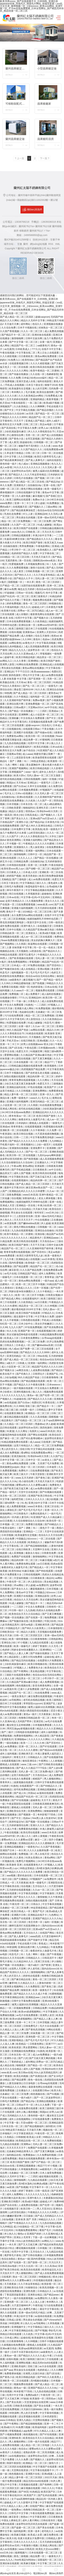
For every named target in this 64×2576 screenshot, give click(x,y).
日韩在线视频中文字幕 (28, 492)
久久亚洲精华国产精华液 (17, 700)
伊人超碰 (40, 503)
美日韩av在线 (25, 2072)
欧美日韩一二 (28, 2208)
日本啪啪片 (6, 2133)
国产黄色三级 (43, 1477)
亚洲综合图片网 (15, 703)
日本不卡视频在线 (27, 327)
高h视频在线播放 (40, 2380)
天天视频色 (22, 951)
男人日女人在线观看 (48, 352)
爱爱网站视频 (11, 1055)
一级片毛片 (55, 1513)
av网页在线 (22, 1370)
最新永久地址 (32, 1553)
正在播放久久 (42, 1162)
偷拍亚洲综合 (29, 1760)
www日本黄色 (35, 1506)
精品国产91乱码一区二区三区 (32, 1796)
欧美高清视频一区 (49, 2287)
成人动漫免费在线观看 (26, 2108)
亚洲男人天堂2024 (47, 632)
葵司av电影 (27, 1624)
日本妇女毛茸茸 (8, 2309)
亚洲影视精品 (16, 2040)
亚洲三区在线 (52, 1506)
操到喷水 (50, 2126)
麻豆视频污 (39, 496)
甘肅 (19, 244)
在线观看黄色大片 (34, 1864)
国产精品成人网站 (11, 1298)
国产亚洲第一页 (37, 678)
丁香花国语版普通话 (15, 2294)
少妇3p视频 (10, 1377)
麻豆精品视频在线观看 (16, 1416)
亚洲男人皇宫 (47, 2015)
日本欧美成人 (22, 349)
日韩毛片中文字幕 (19, 2513)
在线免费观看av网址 (42, 1452)
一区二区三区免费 (42, 521)
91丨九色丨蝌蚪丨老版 (12, 764)
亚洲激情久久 (21, 847)
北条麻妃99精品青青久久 (20, 2151)
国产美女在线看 (42, 2405)
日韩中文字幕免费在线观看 (49, 1782)
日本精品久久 (44, 2291)
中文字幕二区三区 (47, 2563)
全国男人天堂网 (17, 1968)
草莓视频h (45, 653)
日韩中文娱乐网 (34, 338)
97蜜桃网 (45, 739)
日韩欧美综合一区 (10, 1631)
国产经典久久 (23, 1373)
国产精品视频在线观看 (33, 1381)
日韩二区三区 (30, 424)
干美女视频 (48, 729)
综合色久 (46, 725)
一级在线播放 (11, 1743)
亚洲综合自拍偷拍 (45, 1230)
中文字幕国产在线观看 (45, 2466)
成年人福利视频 (49, 1732)
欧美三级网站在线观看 (19, 499)
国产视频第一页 (27, 1814)
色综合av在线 (7, 2165)
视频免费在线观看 (42, 600)
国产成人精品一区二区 (47, 2384)
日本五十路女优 (35, 385)
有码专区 (39, 1212)
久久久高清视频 (39, 1416)
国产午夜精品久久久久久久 (23, 2223)
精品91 (50, 1578)
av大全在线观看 (48, 2366)
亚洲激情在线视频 (19, 1148)
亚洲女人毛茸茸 (22, 2237)
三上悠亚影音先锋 (21, 757)
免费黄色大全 (36, 1667)
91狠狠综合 (31, 2287)
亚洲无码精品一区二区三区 (45, 1101)
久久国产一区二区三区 (23, 524)
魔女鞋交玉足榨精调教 (19, 1725)
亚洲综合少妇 (8, 1642)
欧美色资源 (15, 2047)
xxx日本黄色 (48, 1259)
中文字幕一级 (11, 2122)
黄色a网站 (28, 1166)
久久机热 (31, 800)
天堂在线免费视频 (10, 2409)
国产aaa (8, 2370)
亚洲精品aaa (33, 1997)
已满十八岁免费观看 (29, 1689)
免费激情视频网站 (24, 1735)
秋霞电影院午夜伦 (35, 886)
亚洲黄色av (29, 632)
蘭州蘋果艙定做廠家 (16, 68)
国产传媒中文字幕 (38, 1940)
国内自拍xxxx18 (50, 1925)
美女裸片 (56, 969)
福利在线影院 (44, 381)
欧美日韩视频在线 (38, 1664)
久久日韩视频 (25, 456)
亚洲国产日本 (7, 1850)
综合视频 (16, 1198)
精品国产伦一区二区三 (23, 345)
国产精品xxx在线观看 (51, 1750)
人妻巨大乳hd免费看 (32, 1657)
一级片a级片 (33, 1965)
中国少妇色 (50, 1621)
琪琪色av (30, 811)
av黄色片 (5, 2452)
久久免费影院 (32, 1986)
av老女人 (47, 1459)
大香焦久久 (34, 1001)
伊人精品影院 (11, 1657)
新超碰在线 (26, 442)
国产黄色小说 (16, 438)
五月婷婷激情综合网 (18, 1825)
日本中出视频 (14, 929)
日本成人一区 (18, 965)
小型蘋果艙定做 (46, 68)
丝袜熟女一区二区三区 (51, 327)
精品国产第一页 (52, 854)
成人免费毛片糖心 (28, 2309)
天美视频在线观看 (28, 2484)
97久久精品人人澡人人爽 (47, 2430)
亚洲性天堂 (42, 807)
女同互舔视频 (32, 438)
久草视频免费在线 (35, 564)
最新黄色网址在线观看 (42, 614)
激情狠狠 (42, 1897)
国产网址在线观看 (38, 1434)
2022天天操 (6, 1008)
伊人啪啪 (57, 1961)
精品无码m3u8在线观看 (45, 2362)
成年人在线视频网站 (20, 2119)
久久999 (27, 639)
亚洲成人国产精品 (35, 420)
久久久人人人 (25, 858)
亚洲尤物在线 (18, 1456)
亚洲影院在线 (55, 1882)
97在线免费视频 (34, 1327)
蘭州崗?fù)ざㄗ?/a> (40, 230)
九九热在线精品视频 (15, 743)
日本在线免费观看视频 (19, 621)
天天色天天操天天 (41, 557)
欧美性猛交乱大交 (52, 2269)
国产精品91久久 (52, 951)
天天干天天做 (37, 1244)
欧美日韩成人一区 (21, 1911)
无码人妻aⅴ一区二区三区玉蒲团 (44, 775)
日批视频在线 (14, 729)
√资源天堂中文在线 (36, 922)
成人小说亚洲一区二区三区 (45, 714)
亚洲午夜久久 (28, 926)
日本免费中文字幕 (21, 829)
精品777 (49, 1062)
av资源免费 (10, 1223)
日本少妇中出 (26, 1323)
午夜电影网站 (43, 546)
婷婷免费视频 (14, 603)
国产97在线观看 (49, 1746)
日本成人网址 (12, 2337)
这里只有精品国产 (21, 1775)
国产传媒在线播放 (19, 374)
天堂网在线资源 (20, 2470)
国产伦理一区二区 (50, 1395)
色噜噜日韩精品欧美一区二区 (34, 1717)
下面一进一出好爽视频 (45, 2237)
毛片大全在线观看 (50, 2026)
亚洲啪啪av (21, 1739)
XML (57, 244)
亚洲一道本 (34, 2531)
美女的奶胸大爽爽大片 (43, 940)
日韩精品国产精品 (28, 1273)
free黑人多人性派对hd (44, 1818)
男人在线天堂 (42, 1854)
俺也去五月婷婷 (26, 589)
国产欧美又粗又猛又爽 (16, 1488)
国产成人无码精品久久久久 (49, 2215)
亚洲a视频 (43, 1040)
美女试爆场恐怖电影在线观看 (22, 1334)
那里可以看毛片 (27, 954)
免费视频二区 (16, 994)
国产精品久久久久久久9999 (35, 1352)
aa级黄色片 (43, 345)
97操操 (25, 2398)
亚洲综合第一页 (27, 625)
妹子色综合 (29, 750)
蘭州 (25, 244)
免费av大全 (39, 499)
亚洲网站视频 (23, 2362)
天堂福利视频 (21, 1578)
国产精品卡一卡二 (47, 1406)
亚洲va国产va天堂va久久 (44, 818)
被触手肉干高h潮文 (29, 445)
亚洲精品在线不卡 (38, 1914)
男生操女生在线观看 (22, 1212)
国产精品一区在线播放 (21, 711)
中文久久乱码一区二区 (31, 2266)
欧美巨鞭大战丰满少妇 (13, 2198)
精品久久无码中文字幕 (33, 320)
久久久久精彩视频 (40, 363)
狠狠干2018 (51, 385)
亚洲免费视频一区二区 (37, 703)
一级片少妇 (6, 1879)
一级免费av (15, 2509)
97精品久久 (48, 1313)
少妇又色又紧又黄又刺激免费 (20, 1083)
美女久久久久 (52, 901)
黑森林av (40, 1424)
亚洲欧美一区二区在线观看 (14, 1130)
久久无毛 (54, 1646)
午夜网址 (44, 1760)
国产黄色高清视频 (36, 2029)
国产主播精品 (21, 1879)
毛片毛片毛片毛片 (40, 972)
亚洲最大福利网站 (33, 840)
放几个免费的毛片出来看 (13, 832)
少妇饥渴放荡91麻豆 (15, 431)
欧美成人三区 (11, 1338)
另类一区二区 (32, 435)
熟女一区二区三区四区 (33, 1467)
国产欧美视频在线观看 (21, 958)
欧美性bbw (28, 359)
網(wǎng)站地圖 (38, 244)
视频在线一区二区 (53, 2129)
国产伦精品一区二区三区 (28, 1420)
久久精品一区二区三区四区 (19, 1424)
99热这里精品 (38, 761)
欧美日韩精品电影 (26, 657)
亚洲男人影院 (7, 664)
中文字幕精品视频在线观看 (40, 890)
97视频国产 (46, 789)
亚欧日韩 (25, 1449)
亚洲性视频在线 (22, 1391)
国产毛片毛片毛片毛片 (31, 1510)
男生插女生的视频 (26, 517)
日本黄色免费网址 (30, 1338)
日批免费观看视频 (26, 904)
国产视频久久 (36, 506)
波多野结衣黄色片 (54, 1438)
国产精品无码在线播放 (23, 1660)
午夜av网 (16, 1166)
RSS (51, 244)
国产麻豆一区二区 (10, 1438)
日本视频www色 (47, 1047)
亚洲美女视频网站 (14, 1986)
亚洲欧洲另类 (42, 1624)
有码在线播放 (7, 2140)
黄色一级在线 (35, 2079)
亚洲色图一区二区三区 (38, 2036)
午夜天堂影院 (37, 1474)
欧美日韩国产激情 (33, 542)
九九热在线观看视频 (22, 1230)
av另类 (30, 413)
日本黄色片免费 (54, 607)
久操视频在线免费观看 (13, 2344)
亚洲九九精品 (24, 2420)
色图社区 (56, 671)
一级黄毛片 (52, 686)
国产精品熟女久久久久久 (40, 539)
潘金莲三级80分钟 (24, 689)
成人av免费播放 (9, 1746)
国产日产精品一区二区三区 (46, 2162)
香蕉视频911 (28, 1144)
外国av (31, 1793)
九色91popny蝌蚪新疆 (49, 1155)
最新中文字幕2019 (14, 1187)
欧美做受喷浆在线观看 (45, 757)
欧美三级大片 (21, 1474)
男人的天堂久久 (10, 1449)
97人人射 (28, 514)
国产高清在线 (8, 428)
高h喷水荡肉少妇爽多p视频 (33, 2183)
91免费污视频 (23, 2427)
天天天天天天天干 (24, 1219)
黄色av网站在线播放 (33, 668)
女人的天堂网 (40, 388)
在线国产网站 (47, 1932)
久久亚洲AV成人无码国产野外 (16, 1721)
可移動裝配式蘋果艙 (16, 103)
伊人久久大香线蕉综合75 (41, 431)
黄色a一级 (33, 1395)
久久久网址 (43, 1080)
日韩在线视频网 (32, 779)
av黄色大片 (29, 643)
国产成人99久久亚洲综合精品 (37, 825)
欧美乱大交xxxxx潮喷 (47, 2549)
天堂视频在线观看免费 (41, 721)
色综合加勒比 (11, 449)
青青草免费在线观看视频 (22, 1080)
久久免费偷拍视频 (52, 2140)
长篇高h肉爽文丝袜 (14, 539)
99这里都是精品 (39, 1907)
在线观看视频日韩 (19, 363)
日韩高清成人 (32, 815)
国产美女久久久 (20, 818)
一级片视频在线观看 (22, 1388)
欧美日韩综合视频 (24, 1133)
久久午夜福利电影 (10, 607)
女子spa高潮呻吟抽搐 (23, 2499)
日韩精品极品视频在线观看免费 (26, 1065)
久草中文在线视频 (37, 786)
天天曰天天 (48, 531)
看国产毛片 (39, 1911)
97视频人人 (54, 1004)
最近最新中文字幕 (24, 1316)
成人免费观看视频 (16, 1506)
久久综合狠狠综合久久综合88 (17, 1162)
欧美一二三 (27, 1743)
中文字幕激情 (47, 1893)
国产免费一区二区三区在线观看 (37, 1348)
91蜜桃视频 (55, 1993)
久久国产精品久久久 (32, 449)
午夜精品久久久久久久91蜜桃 (39, 843)
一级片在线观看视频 (22, 2298)
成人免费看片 (32, 994)
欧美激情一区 (55, 761)
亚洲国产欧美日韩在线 (40, 1495)
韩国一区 (25, 986)
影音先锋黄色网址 (42, 1685)
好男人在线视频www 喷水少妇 (37, 1044)
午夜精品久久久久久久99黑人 (44, 2212)
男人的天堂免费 (29, 2413)
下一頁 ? (44, 158)
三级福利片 (6, 1757)
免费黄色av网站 (15, 736)
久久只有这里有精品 (36, 474)
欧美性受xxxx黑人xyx (13, 868)
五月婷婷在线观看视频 (19, 1889)
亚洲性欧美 (15, 2438)
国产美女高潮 (14, 2402)
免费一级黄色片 (20, 1098)
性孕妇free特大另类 (48, 811)
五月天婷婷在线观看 (18, 399)
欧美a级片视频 (52, 402)
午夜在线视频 (7, 352)
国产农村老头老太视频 (37, 1072)
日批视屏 (46, 1442)
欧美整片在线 (8, 610)
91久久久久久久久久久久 (27, 467)
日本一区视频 (41, 1287)
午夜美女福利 (7, 1528)
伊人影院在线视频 (21, 1058)
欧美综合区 (55, 1209)
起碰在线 (49, 1657)
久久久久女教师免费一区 (40, 1850)
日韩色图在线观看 (30, 1320)
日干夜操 (58, 424)
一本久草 (29, 582)
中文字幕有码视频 (49, 2413)
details (8, 75)
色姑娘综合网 (26, 1012)
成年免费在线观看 (10, 926)
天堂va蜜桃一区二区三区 (34, 2122)
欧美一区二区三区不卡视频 (31, 1284)
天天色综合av (47, 1241)
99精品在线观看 (9, 954)
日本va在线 (56, 746)
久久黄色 (19, 1857)
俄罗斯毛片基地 (13, 2255)
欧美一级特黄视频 (19, 1639)
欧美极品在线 (7, 682)
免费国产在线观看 (21, 1556)
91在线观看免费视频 (51, 1105)
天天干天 (46, 1800)
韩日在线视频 (16, 893)
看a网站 (25, 1452)
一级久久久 (7, 1295)
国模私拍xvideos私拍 (44, 560)
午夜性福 (37, 2305)
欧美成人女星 (34, 2137)
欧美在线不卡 (7, 1373)
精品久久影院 (16, 811)
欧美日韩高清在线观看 (42, 367)
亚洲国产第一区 (26, 1330)
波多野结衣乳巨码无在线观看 (32, 2524)
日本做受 (52, 1467)
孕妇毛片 (53, 2330)
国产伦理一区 (47, 2205)
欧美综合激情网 (45, 392)
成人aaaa (28, 754)
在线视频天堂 (20, 506)
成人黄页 (14, 442)
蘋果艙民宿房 (45, 139)
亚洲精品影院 (42, 1596)
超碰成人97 (38, 607)
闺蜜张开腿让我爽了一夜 (47, 754)
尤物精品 (6, 879)
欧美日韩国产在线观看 (26, 528)
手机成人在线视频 (15, 385)
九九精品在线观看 (39, 1642)
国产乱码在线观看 (48, 2495)
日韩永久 (9, 1345)
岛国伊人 (34, 1431)
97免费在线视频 (36, 965)
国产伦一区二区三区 (37, 1151)
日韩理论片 (39, 1373)
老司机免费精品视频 (25, 1789)
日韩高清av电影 (9, 2266)
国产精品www (51, 2294)
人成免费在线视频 (40, 1370)
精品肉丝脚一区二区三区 (40, 1076)
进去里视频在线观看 (30, 2416)
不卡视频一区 (14, 843)
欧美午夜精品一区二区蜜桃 (45, 370)
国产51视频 (53, 2094)
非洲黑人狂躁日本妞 (34, 2373)
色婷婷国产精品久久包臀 (24, 553)
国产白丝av (20, 786)
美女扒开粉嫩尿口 (45, 1323)
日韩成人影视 (14, 2319)
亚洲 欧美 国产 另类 (26, 2219)
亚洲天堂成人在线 (26, 381)
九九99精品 (55, 1141)
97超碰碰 (9, 592)
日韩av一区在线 (25, 592)
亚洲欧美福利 (18, 2366)
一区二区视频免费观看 (19, 2008)
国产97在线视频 (20, 1800)
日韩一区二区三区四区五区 (28, 1635)
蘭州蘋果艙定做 (15, 139)
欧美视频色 (51, 1065)
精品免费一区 (30, 739)
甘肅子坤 (55, 239)
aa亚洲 (11, 2187)
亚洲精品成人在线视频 (52, 664)
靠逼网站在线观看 (38, 943)
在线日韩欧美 (28, 1040)
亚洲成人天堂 (7, 1205)
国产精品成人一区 (39, 1567)
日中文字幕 (10, 456)
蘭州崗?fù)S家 (43, 226)
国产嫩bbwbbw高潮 (29, 1223)
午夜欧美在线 (56, 1836)
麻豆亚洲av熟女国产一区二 (40, 1187)
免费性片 (24, 1470)
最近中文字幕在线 (50, 2309)
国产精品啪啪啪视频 (36, 1545)
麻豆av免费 (10, 589)
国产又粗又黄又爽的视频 (42, 2058)
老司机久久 (48, 2531)
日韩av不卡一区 (25, 2104)
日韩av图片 (20, 707)
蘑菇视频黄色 (37, 1588)
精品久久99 (53, 1029)
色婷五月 (56, 972)
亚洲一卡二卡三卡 (24, 503)
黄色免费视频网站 (18, 961)
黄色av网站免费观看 (46, 356)
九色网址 (53, 1914)
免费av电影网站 (15, 850)
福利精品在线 (14, 2155)
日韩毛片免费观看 (14, 886)
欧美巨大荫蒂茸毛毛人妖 (47, 456)
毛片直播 (30, 392)
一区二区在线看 (20, 367)
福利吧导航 (17, 1499)
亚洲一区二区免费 (38, 865)
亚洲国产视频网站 (19, 768)
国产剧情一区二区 (38, 2262)
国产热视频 (38, 983)
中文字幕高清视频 (46, 643)
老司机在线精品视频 (11, 779)
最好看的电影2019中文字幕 (26, 1309)
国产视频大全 (41, 617)
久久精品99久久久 (24, 1961)
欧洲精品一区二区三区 (37, 1413)
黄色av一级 (24, 2258)
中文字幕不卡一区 (39, 2187)
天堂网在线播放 (41, 2420)
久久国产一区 (44, 800)
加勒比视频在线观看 (15, 1076)
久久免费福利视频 (47, 2155)
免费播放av (29, 2155)
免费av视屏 (39, 700)
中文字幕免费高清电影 (42, 1137)
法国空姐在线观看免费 (33, 585)
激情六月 (54, 2463)
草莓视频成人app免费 (21, 2430)
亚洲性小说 (22, 822)
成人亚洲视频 (16, 1553)
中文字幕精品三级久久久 (33, 883)
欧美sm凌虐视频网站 (30, 2011)
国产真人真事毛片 (36, 460)
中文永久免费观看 (14, 1004)
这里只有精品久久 (15, 901)
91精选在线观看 (35, 1033)
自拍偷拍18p (35, 485)
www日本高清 (30, 1194)
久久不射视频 (11, 1320)
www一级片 (31, 772)
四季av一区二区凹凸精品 (31, 610)
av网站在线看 (38, 1029)
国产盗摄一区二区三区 (23, 2527)
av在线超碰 (10, 1402)
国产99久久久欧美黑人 (34, 1628)
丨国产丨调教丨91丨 (18, 761)
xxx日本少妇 (53, 1212)
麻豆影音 (14, 1270)
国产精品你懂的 (45, 410)
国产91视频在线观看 (51, 1492)
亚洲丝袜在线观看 (42, 334)
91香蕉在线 (49, 1402)
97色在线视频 (35, 1087)
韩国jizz (11, 782)
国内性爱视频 (16, 1262)
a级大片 (11, 1363)
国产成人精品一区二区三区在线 (28, 481)
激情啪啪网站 (40, 1556)
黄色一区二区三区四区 (48, 582)
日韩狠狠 (20, 2137)
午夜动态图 (30, 1047)
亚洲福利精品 (37, 399)
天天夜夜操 (45, 1714)
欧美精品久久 (35, 1542)
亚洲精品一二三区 (33, 1531)
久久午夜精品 (21, 696)
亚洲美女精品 (35, 2294)
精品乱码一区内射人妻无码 (14, 1517)
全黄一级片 (46, 342)
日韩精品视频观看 (21, 535)
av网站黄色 (15, 643)
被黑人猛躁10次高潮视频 (46, 471)
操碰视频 (5, 1212)
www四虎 (35, 1936)
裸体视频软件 (7, 492)
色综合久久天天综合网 (51, 1535)
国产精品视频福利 (35, 2126)
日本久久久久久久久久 (26, 2542)
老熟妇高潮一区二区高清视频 (39, 2452)
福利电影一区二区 (40, 696)
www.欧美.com (45, 904)
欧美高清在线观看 (31, 2269)
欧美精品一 (22, 2043)
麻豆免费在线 (51, 2534)
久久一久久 (56, 1040)
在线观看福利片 (24, 746)
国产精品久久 (16, 474)
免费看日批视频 (10, 986)
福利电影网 (20, 2531)
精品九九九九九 (17, 650)
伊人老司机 (34, 1968)
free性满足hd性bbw (25, 2559)
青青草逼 (50, 1277)
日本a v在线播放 (24, 793)
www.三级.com (29, 1764)
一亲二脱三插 (34, 402)
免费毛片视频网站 (26, 1861)
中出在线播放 (42, 1219)
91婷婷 (4, 675)
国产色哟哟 (46, 2484)
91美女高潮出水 (34, 1857)
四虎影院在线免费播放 (12, 800)
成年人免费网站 (47, 1273)
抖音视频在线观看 (43, 2280)
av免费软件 (42, 1585)
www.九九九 (6, 2559)
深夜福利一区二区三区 (50, 2559)
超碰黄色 (35, 1800)
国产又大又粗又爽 (28, 2244)
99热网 (8, 693)
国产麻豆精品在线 (21, 1979)
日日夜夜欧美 (26, 356)
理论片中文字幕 (31, 675)
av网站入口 (6, 660)
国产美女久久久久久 (25, 1897)
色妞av (46, 639)
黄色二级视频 (21, 2556)
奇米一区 (57, 1717)
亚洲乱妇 (9, 671)
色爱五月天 (58, 879)
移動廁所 (24, 230)
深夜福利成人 (29, 1198)
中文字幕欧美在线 (19, 1176)
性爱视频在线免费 (16, 1022)
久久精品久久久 (26, 1983)
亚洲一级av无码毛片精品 (50, 517)
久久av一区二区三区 (44, 1026)
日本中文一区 (33, 1459)
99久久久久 (48, 2488)
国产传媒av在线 (44, 732)
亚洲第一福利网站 (35, 850)
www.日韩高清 (27, 2549)
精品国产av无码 (54, 1234)
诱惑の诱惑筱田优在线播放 (34, 1710)
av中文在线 (55, 1169)
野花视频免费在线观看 (12, 1900)
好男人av (44, 428)
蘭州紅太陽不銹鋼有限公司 (32, 188)
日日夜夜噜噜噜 (50, 1377)
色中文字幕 (52, 592)
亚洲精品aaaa (51, 1237)
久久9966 (19, 1406)
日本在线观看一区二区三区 (28, 1062)
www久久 (35, 1098)
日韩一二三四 (21, 1137)
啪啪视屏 (21, 2065)
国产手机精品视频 (21, 1169)
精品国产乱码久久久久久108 (47, 1366)
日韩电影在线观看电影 (27, 1732)
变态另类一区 (35, 1922)
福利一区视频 (49, 779)
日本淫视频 (13, 804)
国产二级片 (7, 1732)
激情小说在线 (37, 567)
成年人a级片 (53, 420)
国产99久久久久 (23, 574)
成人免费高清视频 (54, 331)
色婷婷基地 (37, 986)
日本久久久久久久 (35, 1499)
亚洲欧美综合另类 (16, 1811)
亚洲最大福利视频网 (22, 908)
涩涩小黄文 (57, 1710)
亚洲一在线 (49, 485)
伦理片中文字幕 (24, 617)
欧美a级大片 (7, 746)
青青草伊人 (6, 1782)
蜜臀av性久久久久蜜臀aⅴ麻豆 (32, 1485)
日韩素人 (22, 1363)
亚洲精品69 (41, 514)
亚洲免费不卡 (37, 1148)
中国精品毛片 (13, 1628)
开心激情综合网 (15, 435)
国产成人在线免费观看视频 (49, 2273)
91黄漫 (10, 1431)
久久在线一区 (37, 374)
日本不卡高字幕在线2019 (13, 1037)
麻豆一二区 (41, 1839)
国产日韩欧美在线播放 (51, 1764)
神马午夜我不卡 (15, 890)
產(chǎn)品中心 (24, 2571)
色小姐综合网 (26, 1481)
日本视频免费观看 (29, 789)
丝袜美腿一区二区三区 (43, 2033)
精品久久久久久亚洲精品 (50, 1728)
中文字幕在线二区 (26, 352)
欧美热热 (37, 829)
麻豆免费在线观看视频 (40, 1696)
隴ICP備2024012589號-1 (17, 239)
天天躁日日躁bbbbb (32, 2409)
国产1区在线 (16, 1047)
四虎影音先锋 (56, 1363)
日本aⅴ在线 (13, 897)
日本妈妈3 (53, 474)
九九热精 (30, 1610)
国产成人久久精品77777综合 (31, 1768)
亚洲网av (26, 2144)
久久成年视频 (23, 496)
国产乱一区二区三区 (34, 686)
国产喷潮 (46, 1965)
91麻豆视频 (46, 1560)
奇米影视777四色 (46, 1814)
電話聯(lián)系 (40, 2571)
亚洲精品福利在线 (16, 1087)
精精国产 (38, 1778)
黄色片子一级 (13, 911)
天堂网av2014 (36, 707)
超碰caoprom (42, 316)
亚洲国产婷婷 (34, 2233)
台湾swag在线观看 (52, 1338)
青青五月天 (20, 1757)
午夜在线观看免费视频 (42, 2513)
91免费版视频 (43, 1008)
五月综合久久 (40, 1886)
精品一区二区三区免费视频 (16, 521)
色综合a (23, 2448)
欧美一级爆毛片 (53, 488)
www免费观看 (7, 1255)
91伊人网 (56, 2481)
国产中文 (9, 410)
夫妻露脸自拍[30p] (53, 2198)
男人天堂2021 (44, 2208)
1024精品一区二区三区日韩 (15, 557)
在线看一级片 (27, 1409)
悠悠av (55, 635)
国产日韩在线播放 (33, 2255)
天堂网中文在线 (41, 1549)
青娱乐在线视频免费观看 (32, 2158)
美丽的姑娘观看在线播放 (13, 1940)
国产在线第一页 (34, 1617)
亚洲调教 (52, 1148)
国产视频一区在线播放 (12, 1617)
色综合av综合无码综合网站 (40, 976)
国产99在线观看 (45, 1571)
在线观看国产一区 (29, 1786)
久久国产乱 (56, 1456)
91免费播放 (53, 503)
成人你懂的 (22, 614)
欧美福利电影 (39, 2427)
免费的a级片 (32, 2395)
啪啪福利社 (29, 807)
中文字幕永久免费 (27, 428)
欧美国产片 (50, 1087)
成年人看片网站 (31, 2520)
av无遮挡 (9, 349)
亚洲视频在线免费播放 (23, 2051)
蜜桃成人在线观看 (39, 1123)
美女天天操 (6, 1635)
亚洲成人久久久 (24, 1287)
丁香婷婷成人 (16, 2061)
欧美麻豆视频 (18, 2534)
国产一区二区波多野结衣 (47, 2097)
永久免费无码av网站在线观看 (27, 915)
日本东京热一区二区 (32, 804)
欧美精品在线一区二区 (28, 2140)
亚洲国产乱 (52, 1373)
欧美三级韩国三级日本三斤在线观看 (28, 628)
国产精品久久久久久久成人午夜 (31, 1993)
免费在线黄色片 (39, 1513)
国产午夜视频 (54, 1954)
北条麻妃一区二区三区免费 (14, 1907)
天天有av (21, 682)
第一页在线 (25, 560)
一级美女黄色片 (18, 1696)
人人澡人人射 (7, 1678)
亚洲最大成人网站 (24, 1008)
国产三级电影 (19, 879)
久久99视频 (51, 1305)
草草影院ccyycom (32, 1703)
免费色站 (59, 936)
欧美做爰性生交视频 (20, 388)
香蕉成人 (44, 1943)
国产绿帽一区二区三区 (38, 868)
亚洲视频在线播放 (53, 324)
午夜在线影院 (18, 402)
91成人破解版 (45, 524)
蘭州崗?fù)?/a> (27, 226)
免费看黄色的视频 (28, 1828)
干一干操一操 (18, 1001)
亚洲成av (54, 711)
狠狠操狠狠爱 (51, 1811)
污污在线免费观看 (14, 1015)
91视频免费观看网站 (27, 2230)
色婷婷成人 (43, 2370)
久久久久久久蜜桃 (28, 1750)
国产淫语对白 (54, 965)
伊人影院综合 (33, 1019)
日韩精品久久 (35, 1757)
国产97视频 (41, 2330)
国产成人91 (20, 1793)
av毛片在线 (10, 1273)
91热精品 (35, 2491)
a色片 (56, 1560)
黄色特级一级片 (8, 463)
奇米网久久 (17, 392)
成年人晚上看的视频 (27, 2112)
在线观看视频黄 (33, 1126)
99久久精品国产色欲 (18, 1029)
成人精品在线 (7, 2065)
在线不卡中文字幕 (51, 349)
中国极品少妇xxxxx (26, 1538)
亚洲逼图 (40, 1166)
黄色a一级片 (31, 1714)
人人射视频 (56, 1760)
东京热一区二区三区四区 (13, 1495)
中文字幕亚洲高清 (24, 2133)
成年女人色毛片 (47, 772)
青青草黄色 (17, 1126)
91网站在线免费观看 (27, 664)
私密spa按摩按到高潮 (30, 2348)
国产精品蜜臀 (21, 1266)
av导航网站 (15, 1700)
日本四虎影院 (49, 2416)
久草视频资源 (32, 893)
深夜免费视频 (14, 1194)
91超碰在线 (20, 1399)
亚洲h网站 (34, 660)
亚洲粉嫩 (14, 718)
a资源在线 (36, 951)
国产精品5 (57, 1370)
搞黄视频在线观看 (24, 1782)
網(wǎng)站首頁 (8, 2571)
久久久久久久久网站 (18, 370)
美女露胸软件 (33, 764)
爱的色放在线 (24, 1875)
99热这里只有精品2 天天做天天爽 (23, 2129)
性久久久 (26, 607)
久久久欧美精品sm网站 (31, 395)
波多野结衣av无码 (21, 471)
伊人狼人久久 (53, 743)
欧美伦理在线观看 (30, 1832)
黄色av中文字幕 (51, 492)
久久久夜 (46, 445)
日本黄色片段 (52, 822)
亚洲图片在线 (32, 2473)
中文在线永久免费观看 (33, 718)
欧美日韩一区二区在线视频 (40, 736)
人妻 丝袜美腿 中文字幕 (14, 678)
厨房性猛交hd (16, 1821)
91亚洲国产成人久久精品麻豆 (46, 1517)
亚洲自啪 (40, 1234)
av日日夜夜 (41, 1302)
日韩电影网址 (56, 1639)
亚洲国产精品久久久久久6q (47, 1918)
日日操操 (28, 2215)
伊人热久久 (6, 1219)
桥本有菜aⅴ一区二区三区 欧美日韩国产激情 (32, 1115)
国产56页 (24, 2491)
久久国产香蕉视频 (10, 331)
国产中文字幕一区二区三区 (23, 342)
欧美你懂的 (36, 1621)
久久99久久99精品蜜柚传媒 (16, 983)
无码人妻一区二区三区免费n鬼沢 (36, 1771)
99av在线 (42, 1356)
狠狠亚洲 (26, 1990)
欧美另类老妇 (30, 875)
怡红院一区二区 (8, 1323)
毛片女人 (9, 793)
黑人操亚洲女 (37, 847)
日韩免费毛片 (30, 2026)
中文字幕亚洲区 (38, 2516)
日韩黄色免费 (49, 1553)
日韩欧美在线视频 (23, 2405)
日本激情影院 (55, 1628)
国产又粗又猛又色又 (41, 1176)
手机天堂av (13, 1040)
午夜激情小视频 (30, 2545)
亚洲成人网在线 (8, 1108)
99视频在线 (55, 603)
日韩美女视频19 (54, 1295)
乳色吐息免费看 (13, 514)
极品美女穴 (6, 1173)
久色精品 (9, 2137)
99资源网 (12, 1947)
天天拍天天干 (7, 2273)
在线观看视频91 (20, 1180)
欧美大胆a (19, 775)
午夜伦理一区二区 (16, 1581)
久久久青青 (20, 660)
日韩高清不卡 (49, 1957)
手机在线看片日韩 (27, 1943)
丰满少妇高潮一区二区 (49, 1205)
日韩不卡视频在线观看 (51, 2341)
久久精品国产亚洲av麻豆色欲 (39, 929)
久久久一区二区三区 (32, 331)
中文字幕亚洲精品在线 (12, 1997)
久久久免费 (14, 377)
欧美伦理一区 (54, 1520)
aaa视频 (11, 1875)
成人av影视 (6, 467)
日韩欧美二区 (33, 531)
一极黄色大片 (53, 2556)
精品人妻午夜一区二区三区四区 (21, 1094)
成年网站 (26, 324)
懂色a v (22, 2233)
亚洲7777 (51, 2043)
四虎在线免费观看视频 (12, 1341)
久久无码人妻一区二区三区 (49, 793)
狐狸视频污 (21, 2552)
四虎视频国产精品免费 (33, 1069)
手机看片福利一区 (10, 1144)
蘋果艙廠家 (44, 103)
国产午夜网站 (21, 1671)
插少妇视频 (52, 1499)
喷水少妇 (18, 815)
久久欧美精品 (21, 406)
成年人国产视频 (22, 1173)
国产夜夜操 (57, 1735)
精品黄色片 (36, 1237)
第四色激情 (15, 675)
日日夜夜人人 (14, 872)
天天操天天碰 (40, 1209)
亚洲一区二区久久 (29, 1746)
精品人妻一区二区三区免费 (14, 2033)
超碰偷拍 (46, 893)
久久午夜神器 (38, 1130)
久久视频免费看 (35, 901)
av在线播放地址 (18, 2456)
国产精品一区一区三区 (47, 413)
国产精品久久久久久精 (40, 1399)
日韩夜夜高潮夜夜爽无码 (46, 1803)
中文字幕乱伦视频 (26, 410)
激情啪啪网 (17, 338)
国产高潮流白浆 (39, 2076)
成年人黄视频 (40, 1836)
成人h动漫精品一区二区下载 (28, 2226)
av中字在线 (51, 707)
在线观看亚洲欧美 (14, 1413)
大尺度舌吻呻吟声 (51, 1936)
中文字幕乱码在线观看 (43, 1449)
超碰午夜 (9, 657)
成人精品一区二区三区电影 (35, 2445)
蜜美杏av (53, 693)
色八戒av (24, 463)
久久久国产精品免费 (31, 1270)
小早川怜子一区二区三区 (22, 549)
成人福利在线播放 (51, 994)
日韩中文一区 (35, 854)
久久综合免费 (8, 327)
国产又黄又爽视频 (42, 1058)
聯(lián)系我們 (32, 209)
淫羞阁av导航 (14, 754)
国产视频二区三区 (45, 478)
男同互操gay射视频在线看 (21, 1728)
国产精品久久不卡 (24, 578)
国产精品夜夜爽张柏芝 (12, 460)
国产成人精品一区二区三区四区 (17, 316)
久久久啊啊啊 (37, 406)
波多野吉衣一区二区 (39, 650)
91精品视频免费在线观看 (15, 1442)
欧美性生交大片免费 (11, 424)
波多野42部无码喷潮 (11, 1158)
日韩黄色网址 (37, 2043)
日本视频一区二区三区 (12, 1524)
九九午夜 (9, 1259)
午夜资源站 (6, 1133)
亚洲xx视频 (43, 969)
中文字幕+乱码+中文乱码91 (36, 897)
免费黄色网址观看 (26, 1563)
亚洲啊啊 (24, 714)
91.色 (24, 1502)
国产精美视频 (31, 1158)
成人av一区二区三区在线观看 (37, 936)
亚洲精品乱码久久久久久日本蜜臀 (27, 1191)
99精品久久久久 (54, 983)
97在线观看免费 (41, 2119)
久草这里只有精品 (14, 453)
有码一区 (5, 757)
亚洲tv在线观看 (25, 797)
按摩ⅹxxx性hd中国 (47, 625)
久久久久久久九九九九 (13, 1395)
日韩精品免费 (21, 861)
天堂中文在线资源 (28, 1492)
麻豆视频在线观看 (31, 2488)
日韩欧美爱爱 (14, 807)
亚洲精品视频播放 (40, 463)
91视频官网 (36, 1051)
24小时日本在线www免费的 (16, 1112)
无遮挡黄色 (11, 560)
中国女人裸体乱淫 (11, 2520)
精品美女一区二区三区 (49, 657)
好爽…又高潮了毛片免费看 (45, 1463)
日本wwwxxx (54, 1384)
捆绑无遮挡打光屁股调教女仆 (25, 1925)
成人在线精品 (28, 969)
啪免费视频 (51, 1617)
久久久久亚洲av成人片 (26, 653)
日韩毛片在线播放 (24, 478)
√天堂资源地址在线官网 (36, 2402)
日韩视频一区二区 (44, 442)
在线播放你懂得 (8, 997)
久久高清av (51, 2266)
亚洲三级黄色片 (39, 596)
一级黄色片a (32, 1846)
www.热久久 (17, 531)
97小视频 (23, 1642)
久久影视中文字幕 (28, 2502)
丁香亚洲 (26, 600)
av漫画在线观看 (45, 1793)
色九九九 (56, 463)
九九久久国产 (16, 1327)
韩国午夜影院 (14, 2463)
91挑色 (29, 1004)
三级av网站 (51, 506)
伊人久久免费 (42, 2104)
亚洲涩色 (39, 1721)
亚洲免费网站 (40, 1090)
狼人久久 (38, 1391)
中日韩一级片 (16, 1610)
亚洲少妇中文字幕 (38, 1502)
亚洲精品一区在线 (26, 1205)
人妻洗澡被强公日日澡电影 (21, 2083)
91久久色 (40, 689)
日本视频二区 (44, 2248)
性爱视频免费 (16, 564)
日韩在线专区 (48, 2520)
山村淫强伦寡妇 (37, 832)
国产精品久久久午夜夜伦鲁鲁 (30, 1384)
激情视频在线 (7, 1768)
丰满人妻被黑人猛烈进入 (48, 1753)
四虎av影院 (57, 1563)
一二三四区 (41, 711)
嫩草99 (13, 1983)
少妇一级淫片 (44, 1144)
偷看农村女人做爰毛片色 (32, 1119)
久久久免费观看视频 (18, 567)
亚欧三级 (30, 1406)
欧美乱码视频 (41, 746)
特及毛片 (5, 972)
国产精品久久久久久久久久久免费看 (28, 1141)
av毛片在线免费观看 (27, 2015)
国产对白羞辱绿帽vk (32, 1438)
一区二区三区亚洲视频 (13, 918)
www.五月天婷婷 (25, 1477)
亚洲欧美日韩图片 (11, 2201)
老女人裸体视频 (47, 1198)
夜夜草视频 (52, 399)
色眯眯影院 (52, 374)
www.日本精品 (7, 2420)
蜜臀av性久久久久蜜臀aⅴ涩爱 (17, 1839)
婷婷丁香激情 (40, 1646)
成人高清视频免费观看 (37, 646)
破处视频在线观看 (49, 2176)
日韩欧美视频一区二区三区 (40, 571)
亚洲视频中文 (18, 2327)
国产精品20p (53, 481)
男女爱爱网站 (30, 2047)
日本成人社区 (30, 872)
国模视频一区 (15, 582)
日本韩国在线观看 (16, 865)
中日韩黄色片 (21, 1513)
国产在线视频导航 (53, 1757)
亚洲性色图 (29, 2291)
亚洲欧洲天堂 (26, 1753)
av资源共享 (10, 1689)
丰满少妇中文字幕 (42, 535)
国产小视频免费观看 (11, 2434)
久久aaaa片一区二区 (22, 990)
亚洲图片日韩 (18, 1914)
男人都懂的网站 (52, 1778)
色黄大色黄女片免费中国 (31, 2538)
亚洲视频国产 (16, 772)
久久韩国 (21, 943)
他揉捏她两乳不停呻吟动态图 (43, 918)
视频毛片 (40, 592)
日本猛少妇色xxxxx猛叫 (34, 377)
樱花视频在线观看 (26, 2248)
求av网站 (19, 1585)
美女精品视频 (51, 1581)
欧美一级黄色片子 (53, 829)
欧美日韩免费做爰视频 (51, 875)
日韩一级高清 (55, 922)
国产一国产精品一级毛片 (50, 979)
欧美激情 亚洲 (53, 1033)
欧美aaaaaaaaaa (40, 671)
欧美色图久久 (44, 549)
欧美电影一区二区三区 (37, 1262)
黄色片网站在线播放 (32, 488)
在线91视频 (15, 632)
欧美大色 (56, 2090)
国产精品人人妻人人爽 (16, 1653)
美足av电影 (46, 424)
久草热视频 (53, 2323)
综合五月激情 (42, 635)
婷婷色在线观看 (31, 1975)
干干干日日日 (22, 671)
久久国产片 (13, 836)
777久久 (36, 349)
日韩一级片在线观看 (39, 2441)
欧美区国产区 (48, 2491)
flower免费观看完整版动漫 (15, 940)
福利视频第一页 (20, 972)
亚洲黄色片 (20, 485)
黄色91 (37, 639)
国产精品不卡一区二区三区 (16, 334)
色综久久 (37, 324)
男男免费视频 (26, 546)
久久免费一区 (54, 1130)
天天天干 (19, 420)
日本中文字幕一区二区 (12, 1459)
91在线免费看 (42, 1692)
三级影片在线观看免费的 (17, 1674)
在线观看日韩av (32, 729)
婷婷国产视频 (14, 875)
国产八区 (23, 2058)
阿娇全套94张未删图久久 (22, 1291)
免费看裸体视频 (13, 2373)
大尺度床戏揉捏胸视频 (47, 1133)
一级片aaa (47, 1280)
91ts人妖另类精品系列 (46, 2072)
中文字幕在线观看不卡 (42, 2470)
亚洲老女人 (32, 933)
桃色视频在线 (23, 1685)
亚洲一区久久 (47, 1094)
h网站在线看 (54, 2029)
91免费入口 (14, 359)
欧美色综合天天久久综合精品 (16, 1209)
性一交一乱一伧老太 (45, 947)
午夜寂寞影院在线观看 (19, 1803)
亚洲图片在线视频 (24, 732)
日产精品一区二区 (10, 585)
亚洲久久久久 (37, 1825)
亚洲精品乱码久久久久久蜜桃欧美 (37, 1843)
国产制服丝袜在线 (10, 969)
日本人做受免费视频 (51, 2172)
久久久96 (39, 1743)
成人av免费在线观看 (52, 675)
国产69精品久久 (53, 1524)
